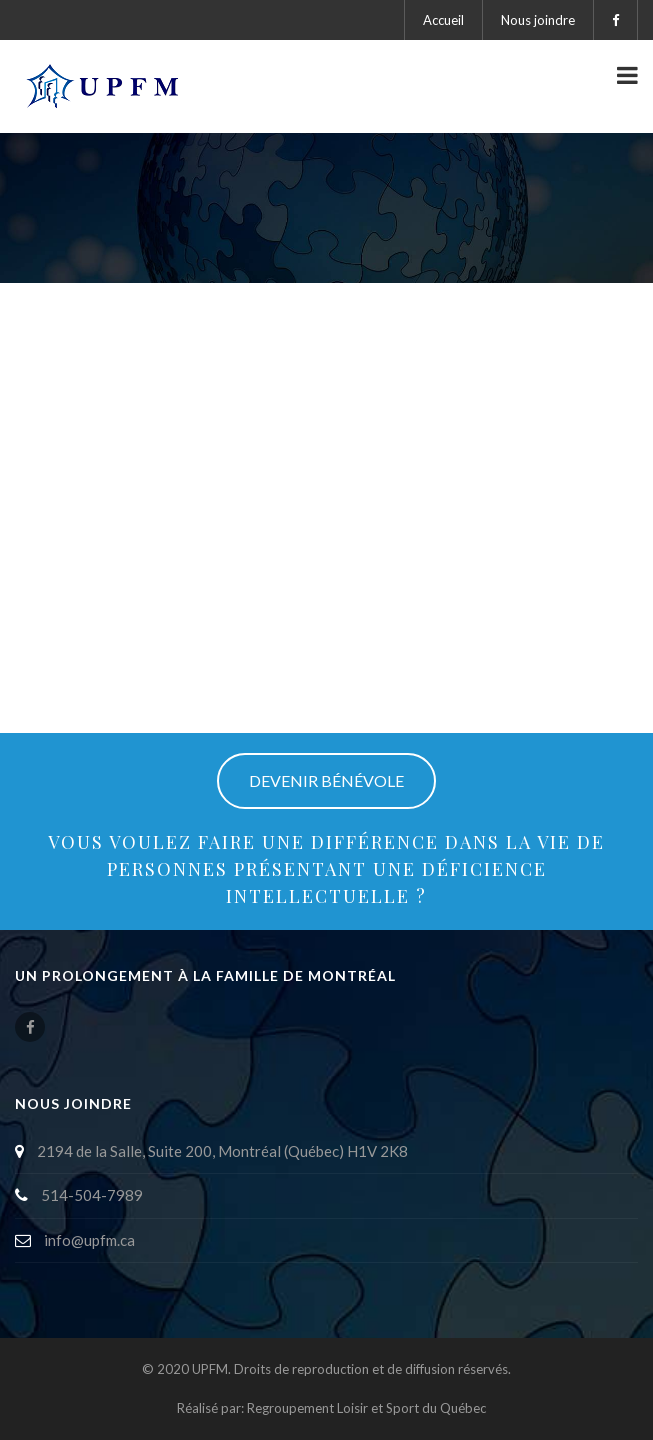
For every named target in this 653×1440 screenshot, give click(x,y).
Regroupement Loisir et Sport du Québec (366, 1408)
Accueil (443, 20)
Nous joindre (538, 20)
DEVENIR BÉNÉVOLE (326, 780)
